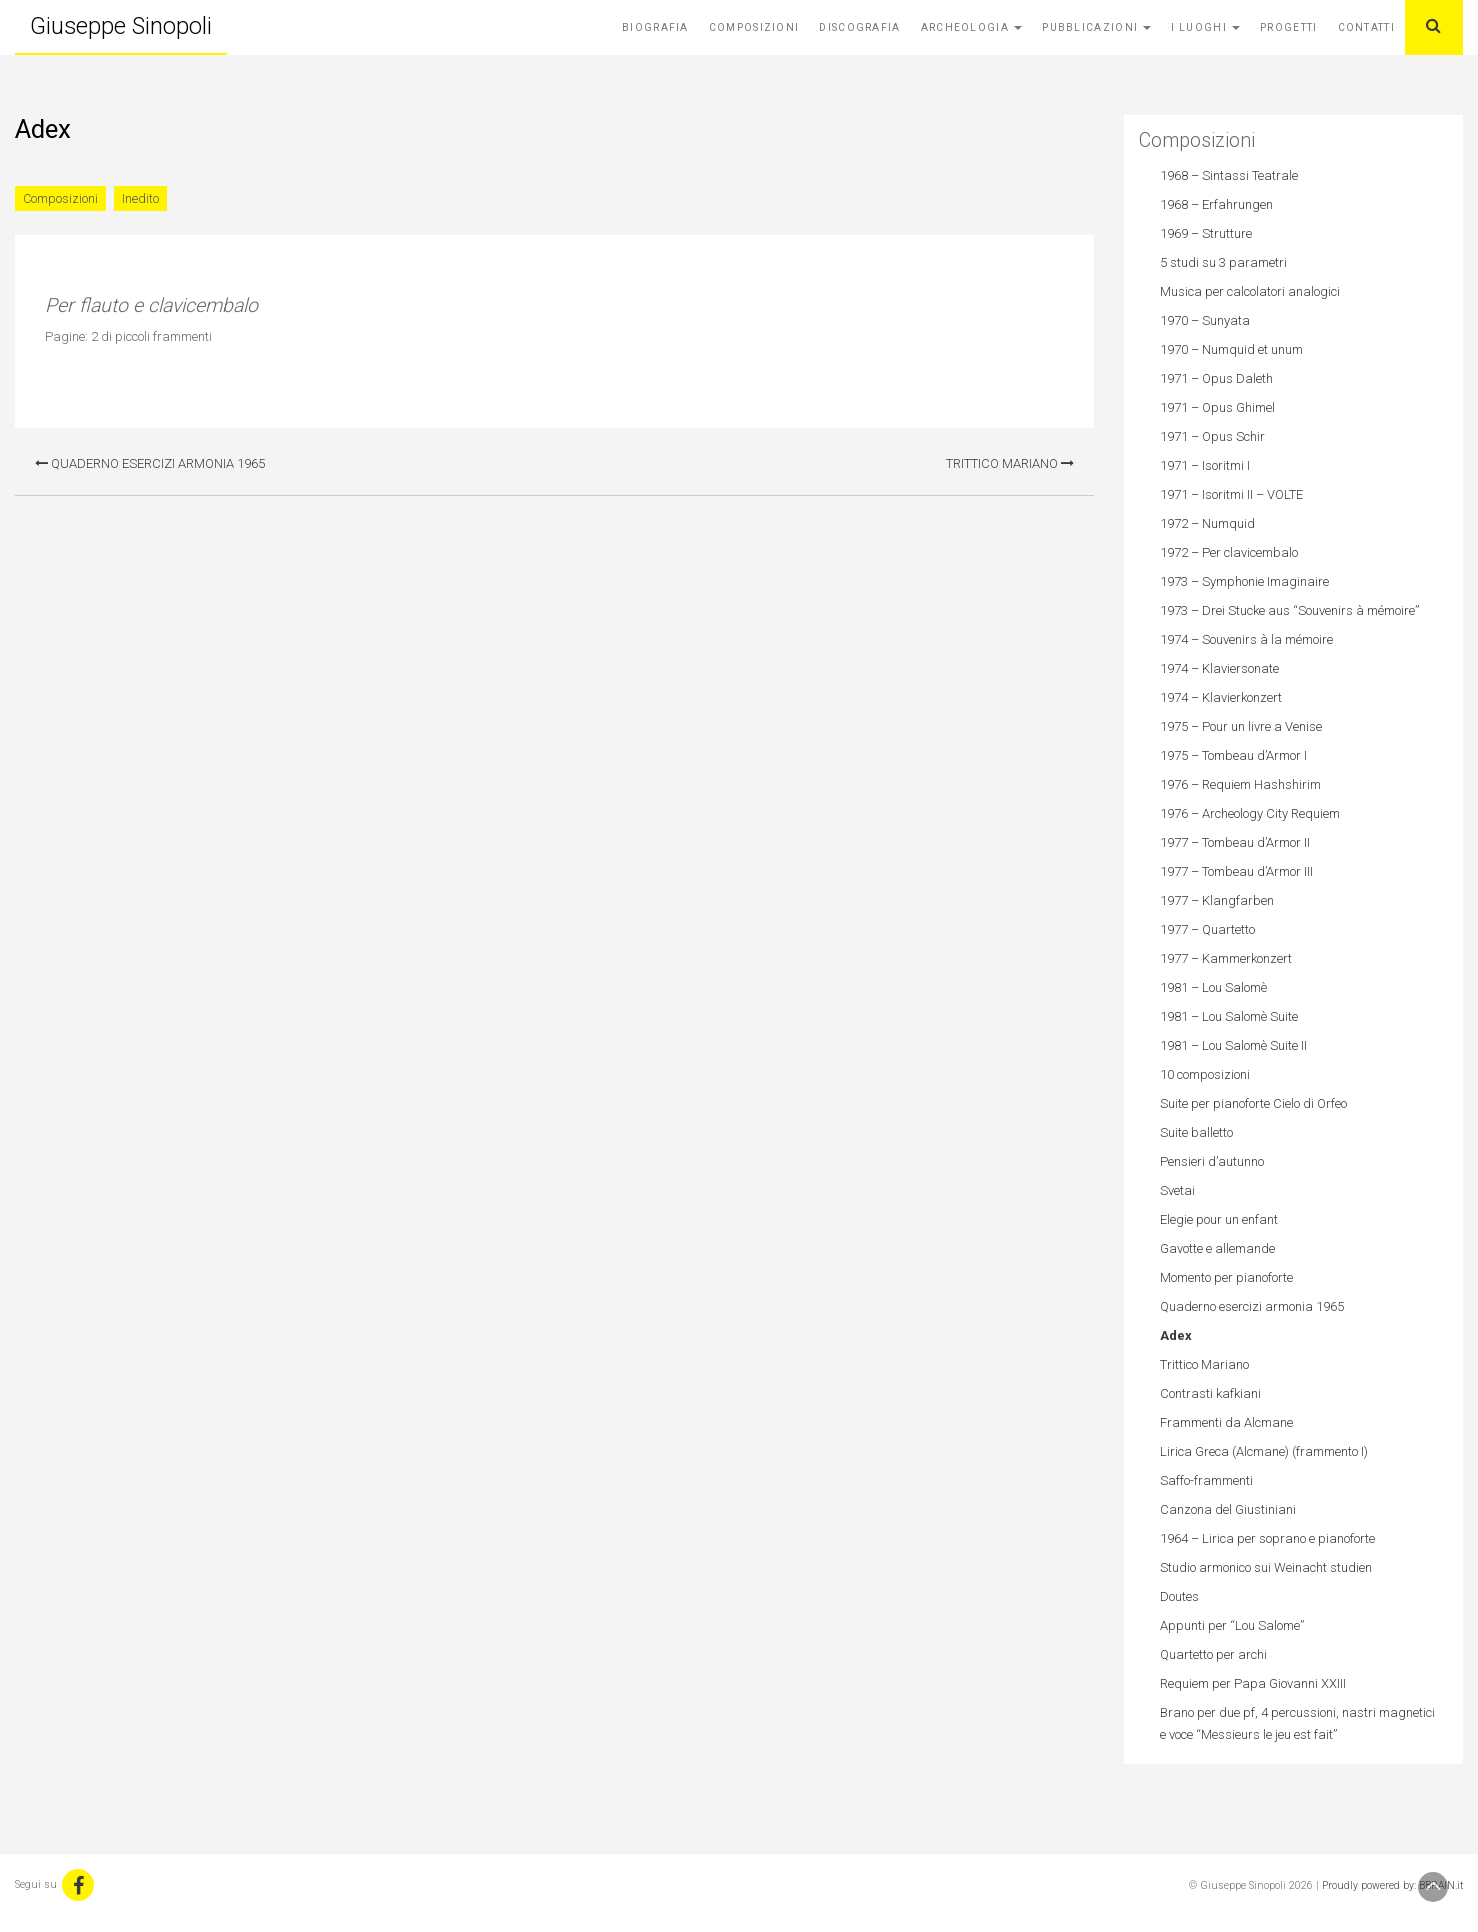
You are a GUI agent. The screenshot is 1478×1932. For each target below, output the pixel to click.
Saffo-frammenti (1206, 1480)
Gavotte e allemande (1217, 1248)
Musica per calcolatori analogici (1250, 291)
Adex (1176, 1335)
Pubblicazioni (1096, 27)
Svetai (1177, 1190)
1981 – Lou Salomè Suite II (1233, 1045)
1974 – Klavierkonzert (1221, 697)
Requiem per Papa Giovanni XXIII (1253, 1683)
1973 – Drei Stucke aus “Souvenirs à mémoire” (1289, 610)
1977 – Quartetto (1207, 929)
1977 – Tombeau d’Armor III (1236, 871)
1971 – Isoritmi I (1205, 465)
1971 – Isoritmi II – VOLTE (1231, 494)
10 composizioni (1205, 1074)
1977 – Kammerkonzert (1226, 958)
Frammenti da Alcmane (1226, 1422)
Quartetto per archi (1213, 1654)
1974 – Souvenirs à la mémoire (1246, 639)
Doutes (1179, 1596)
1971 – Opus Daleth (1216, 378)
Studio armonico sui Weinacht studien (1266, 1567)
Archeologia (972, 27)
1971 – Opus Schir (1212, 436)
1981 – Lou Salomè (1213, 987)
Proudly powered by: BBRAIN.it (1392, 1885)
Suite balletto (1196, 1132)
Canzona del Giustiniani (1228, 1509)
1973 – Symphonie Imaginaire (1244, 581)
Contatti (1366, 27)
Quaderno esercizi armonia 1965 (150, 463)
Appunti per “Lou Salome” (1232, 1625)
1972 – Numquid (1207, 523)
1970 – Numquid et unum (1231, 349)
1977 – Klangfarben (1217, 900)
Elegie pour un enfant (1219, 1219)
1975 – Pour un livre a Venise (1241, 726)
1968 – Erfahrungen (1216, 204)
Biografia (655, 27)
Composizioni (754, 27)
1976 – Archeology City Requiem (1250, 813)
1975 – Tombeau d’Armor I (1233, 755)
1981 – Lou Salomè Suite (1229, 1016)
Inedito (140, 198)
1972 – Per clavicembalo (1229, 552)
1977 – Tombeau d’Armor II (1235, 842)
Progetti (1288, 27)
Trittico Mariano (1010, 463)
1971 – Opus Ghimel (1217, 407)
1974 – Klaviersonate (1219, 668)
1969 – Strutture (1206, 233)
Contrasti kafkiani (1210, 1393)
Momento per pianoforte (1226, 1277)
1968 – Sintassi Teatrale (1229, 175)
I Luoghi (1205, 27)
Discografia (859, 27)
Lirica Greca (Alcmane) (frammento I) (1264, 1451)
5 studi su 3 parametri (1223, 262)
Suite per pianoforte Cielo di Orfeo (1253, 1103)
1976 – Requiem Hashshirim (1240, 784)
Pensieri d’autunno (1212, 1161)
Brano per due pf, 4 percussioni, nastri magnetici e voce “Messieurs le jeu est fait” (1297, 1723)
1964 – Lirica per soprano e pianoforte (1267, 1538)
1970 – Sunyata (1205, 320)
